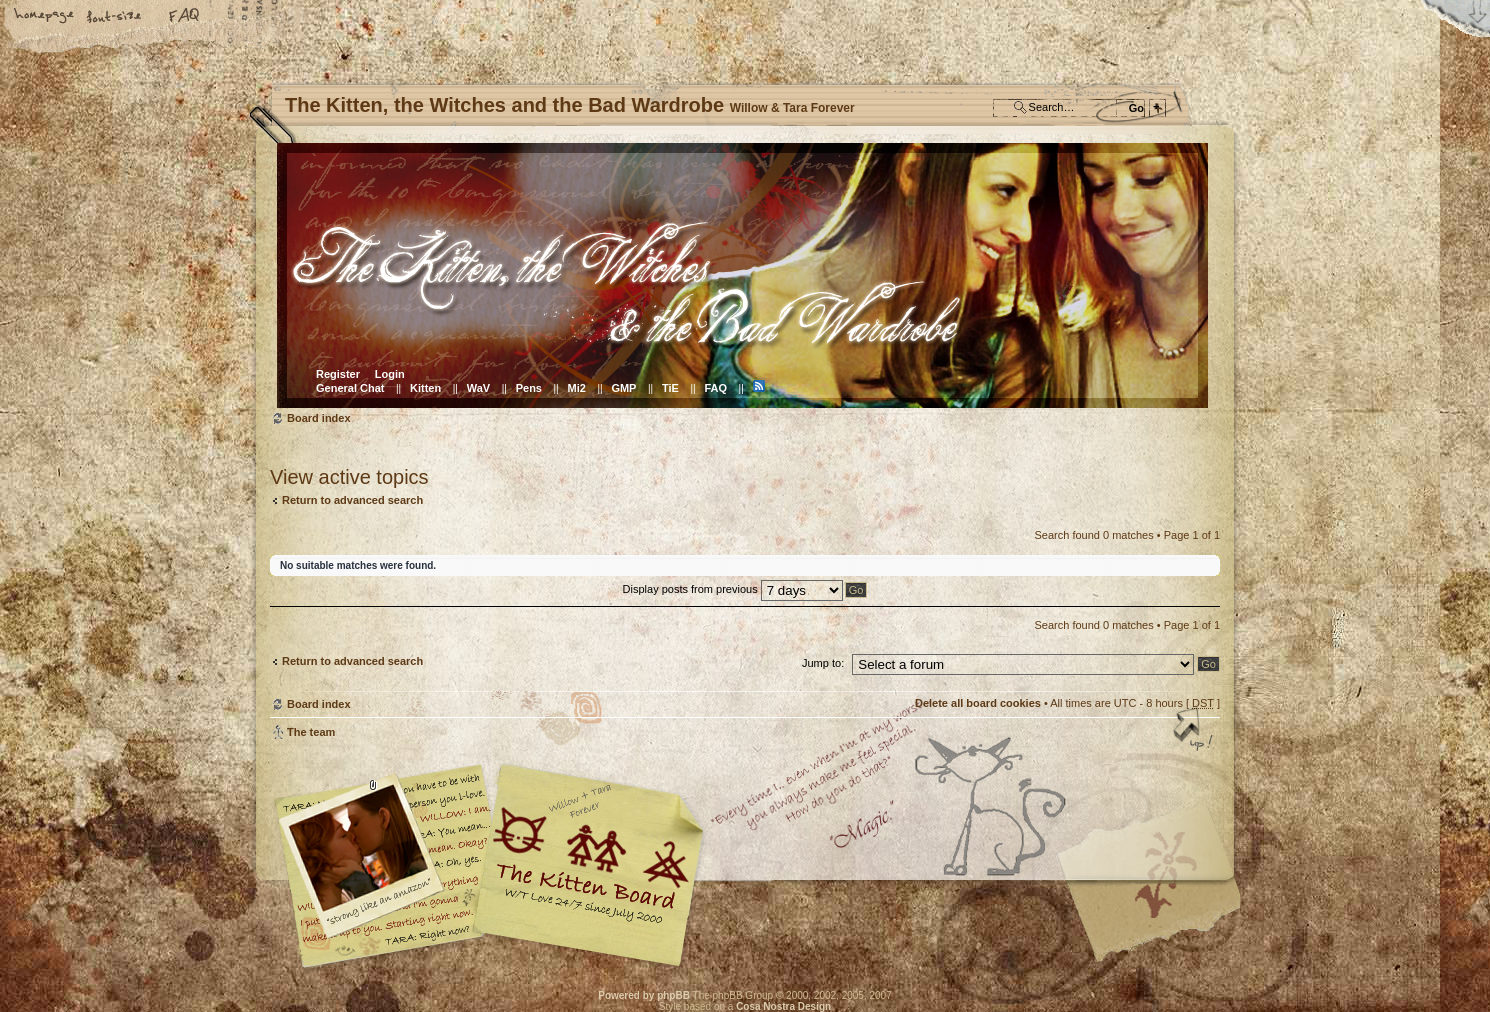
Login (390, 374)
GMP (623, 388)
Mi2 (577, 388)
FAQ (185, 17)
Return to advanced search (352, 500)
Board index (742, 275)
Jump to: (823, 663)
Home (45, 17)
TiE (670, 388)
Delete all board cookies (978, 703)
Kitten (425, 388)
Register (338, 374)
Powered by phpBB (644, 995)
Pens (529, 388)
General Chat (350, 388)
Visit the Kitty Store (1160, 909)
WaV (478, 388)
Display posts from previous (733, 589)
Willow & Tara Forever (590, 858)
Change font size (115, 17)
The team (311, 732)
